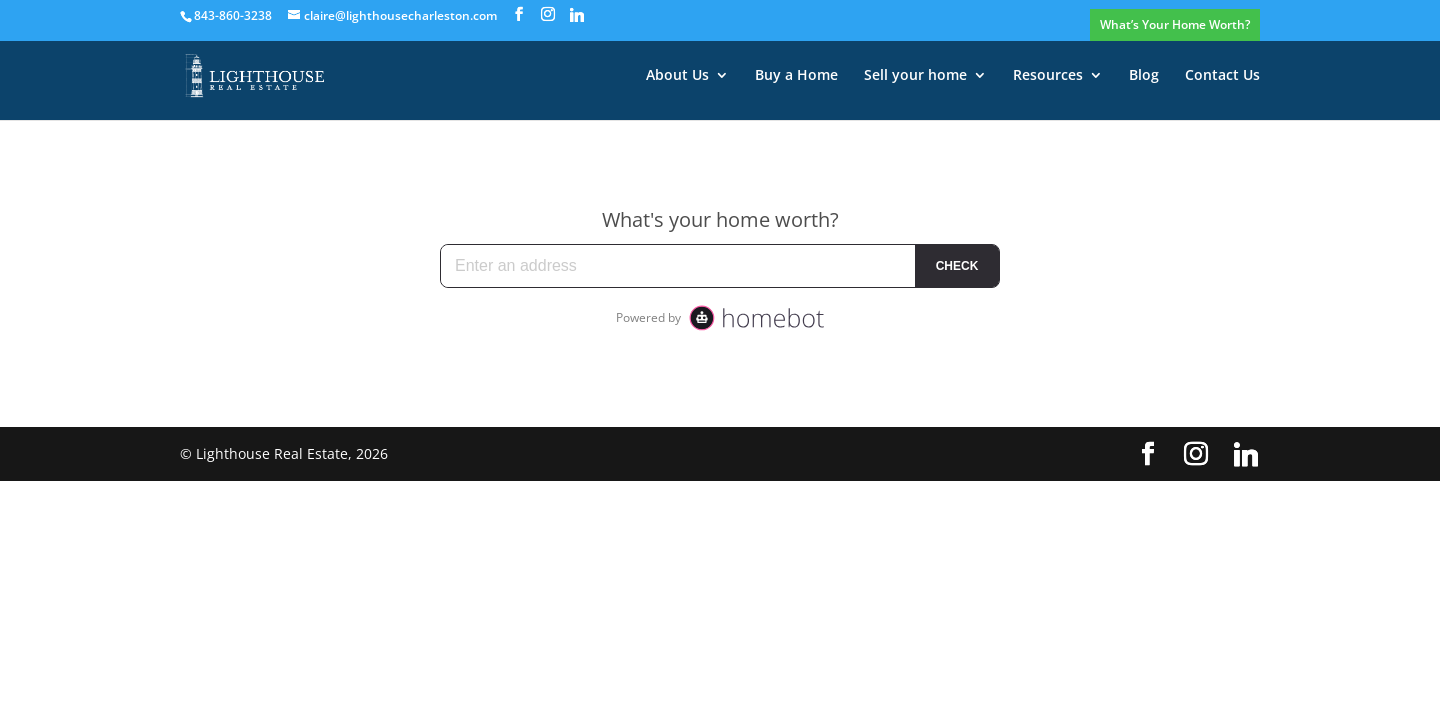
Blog (1144, 76)
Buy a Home (796, 76)
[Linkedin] (577, 15)
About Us (677, 76)
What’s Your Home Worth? (1175, 24)
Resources (1048, 76)
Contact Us (1222, 76)
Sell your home (915, 76)
